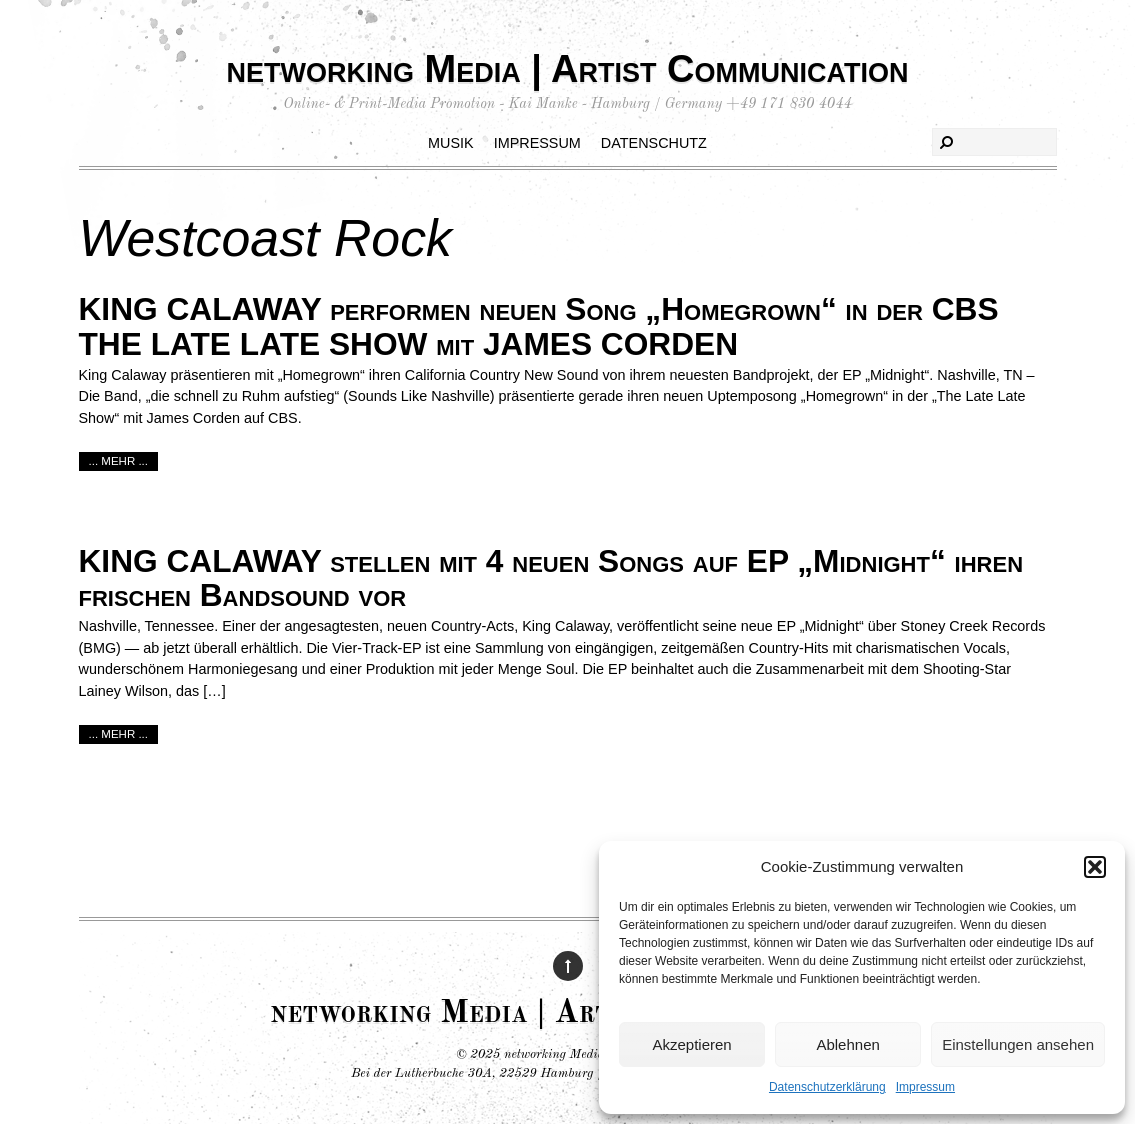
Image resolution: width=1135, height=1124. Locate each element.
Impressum (925, 1087)
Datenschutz (654, 143)
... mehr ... (119, 461)
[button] (1095, 867)
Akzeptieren (691, 1044)
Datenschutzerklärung (827, 1087)
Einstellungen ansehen (1018, 1044)
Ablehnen (847, 1044)
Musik (451, 143)
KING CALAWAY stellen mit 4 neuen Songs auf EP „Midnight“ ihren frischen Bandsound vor (551, 578)
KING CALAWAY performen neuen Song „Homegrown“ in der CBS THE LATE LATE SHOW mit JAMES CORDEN (539, 326)
